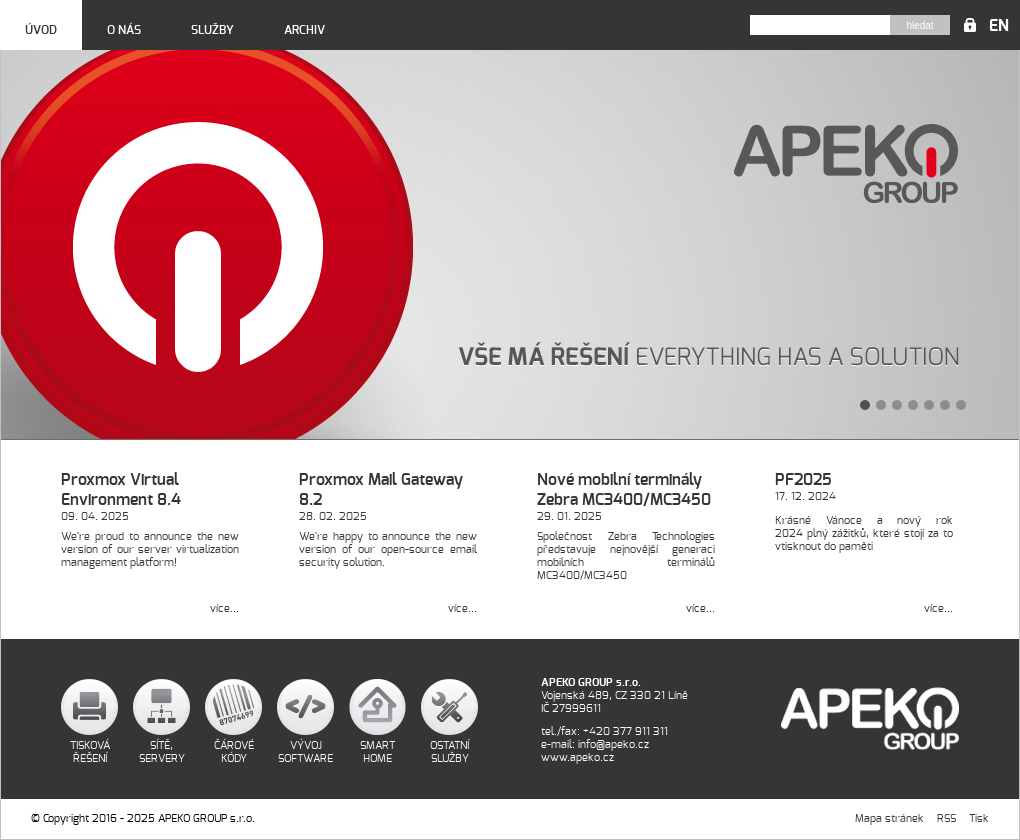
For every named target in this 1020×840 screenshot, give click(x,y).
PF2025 (803, 480)
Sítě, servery (162, 752)
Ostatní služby (449, 752)
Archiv (304, 30)
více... (224, 608)
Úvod (41, 30)
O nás (124, 30)
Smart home (377, 752)
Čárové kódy (234, 752)
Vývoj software (305, 752)
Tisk (979, 818)
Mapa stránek (889, 818)
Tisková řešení (90, 752)
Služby (212, 30)
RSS (946, 818)
